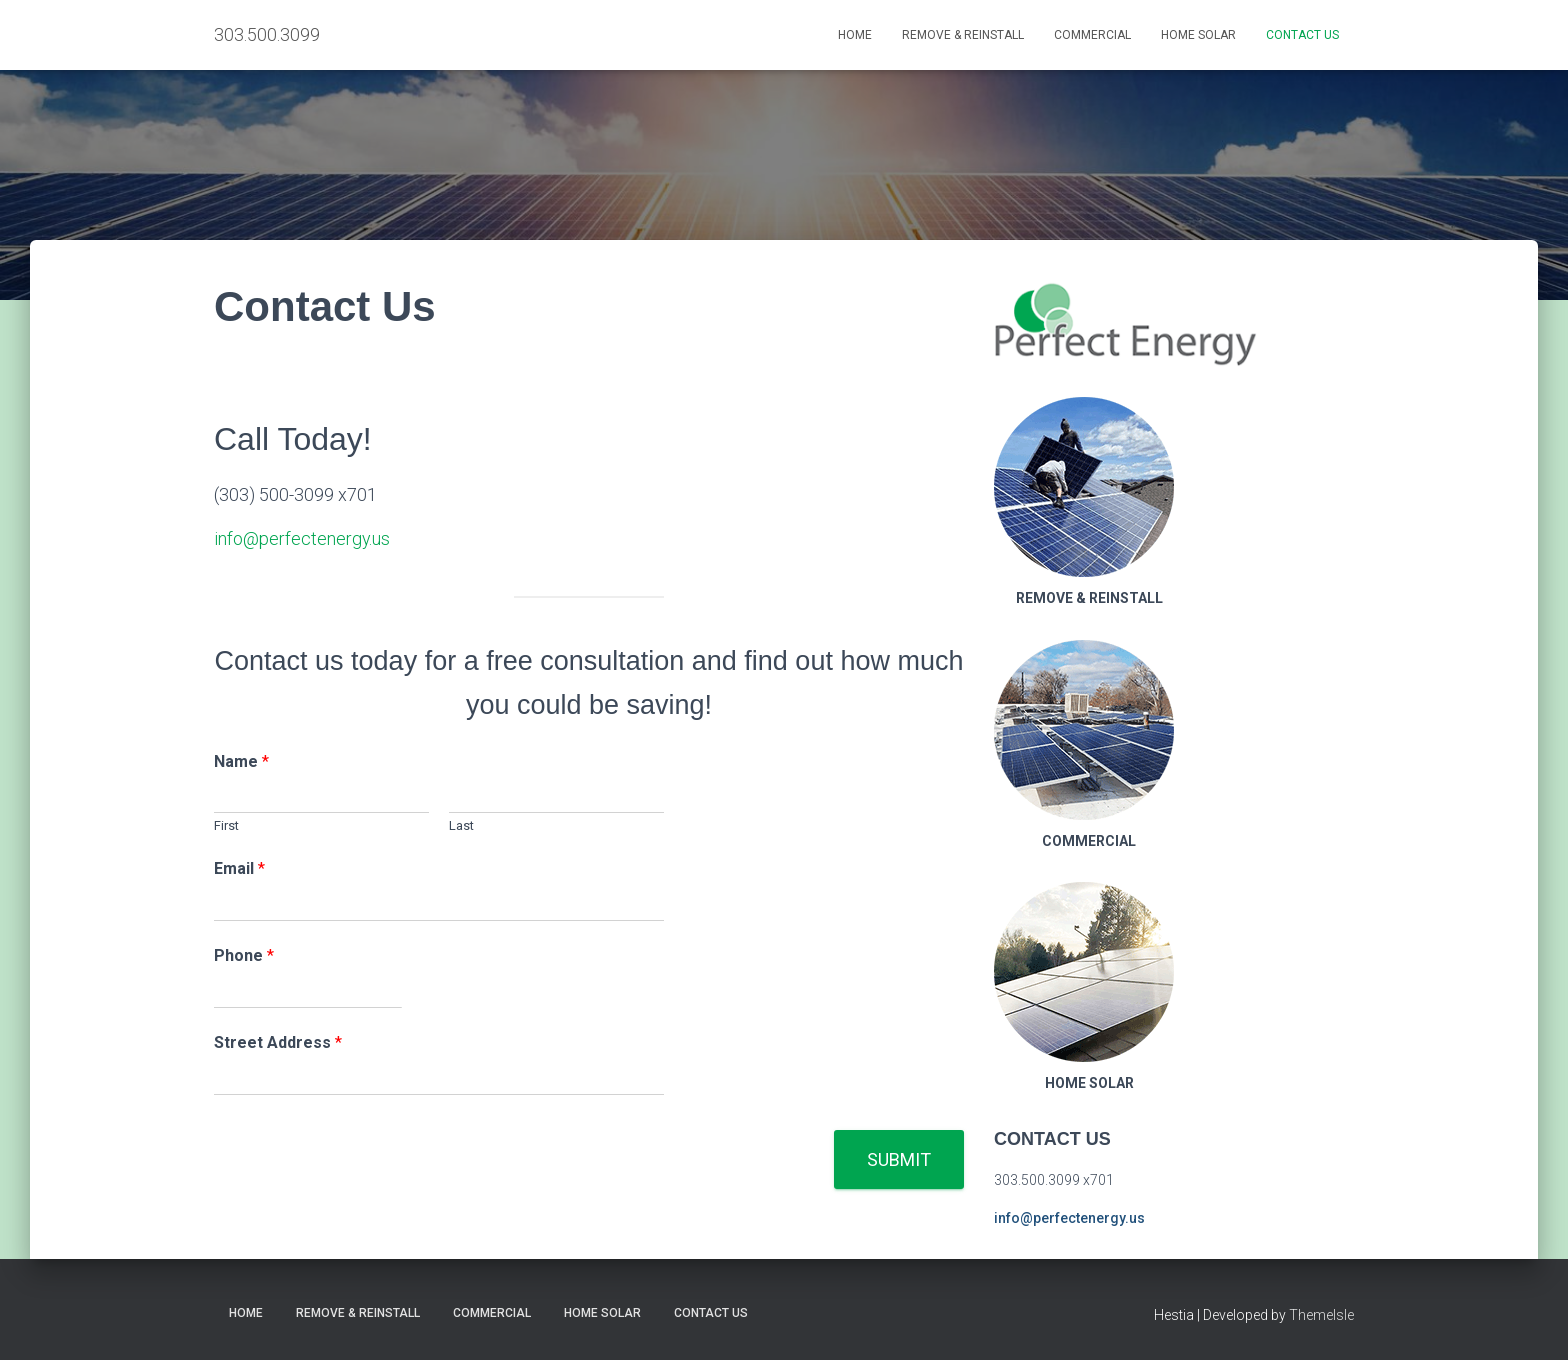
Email (239, 868)
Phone (244, 954)
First (226, 825)
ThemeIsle (1321, 1315)
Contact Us (1302, 35)
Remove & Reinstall (963, 35)
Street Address (278, 1041)
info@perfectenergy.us (302, 538)
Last (461, 825)
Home (855, 35)
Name (241, 760)
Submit (899, 1158)
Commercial (1092, 35)
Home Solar (1198, 35)
